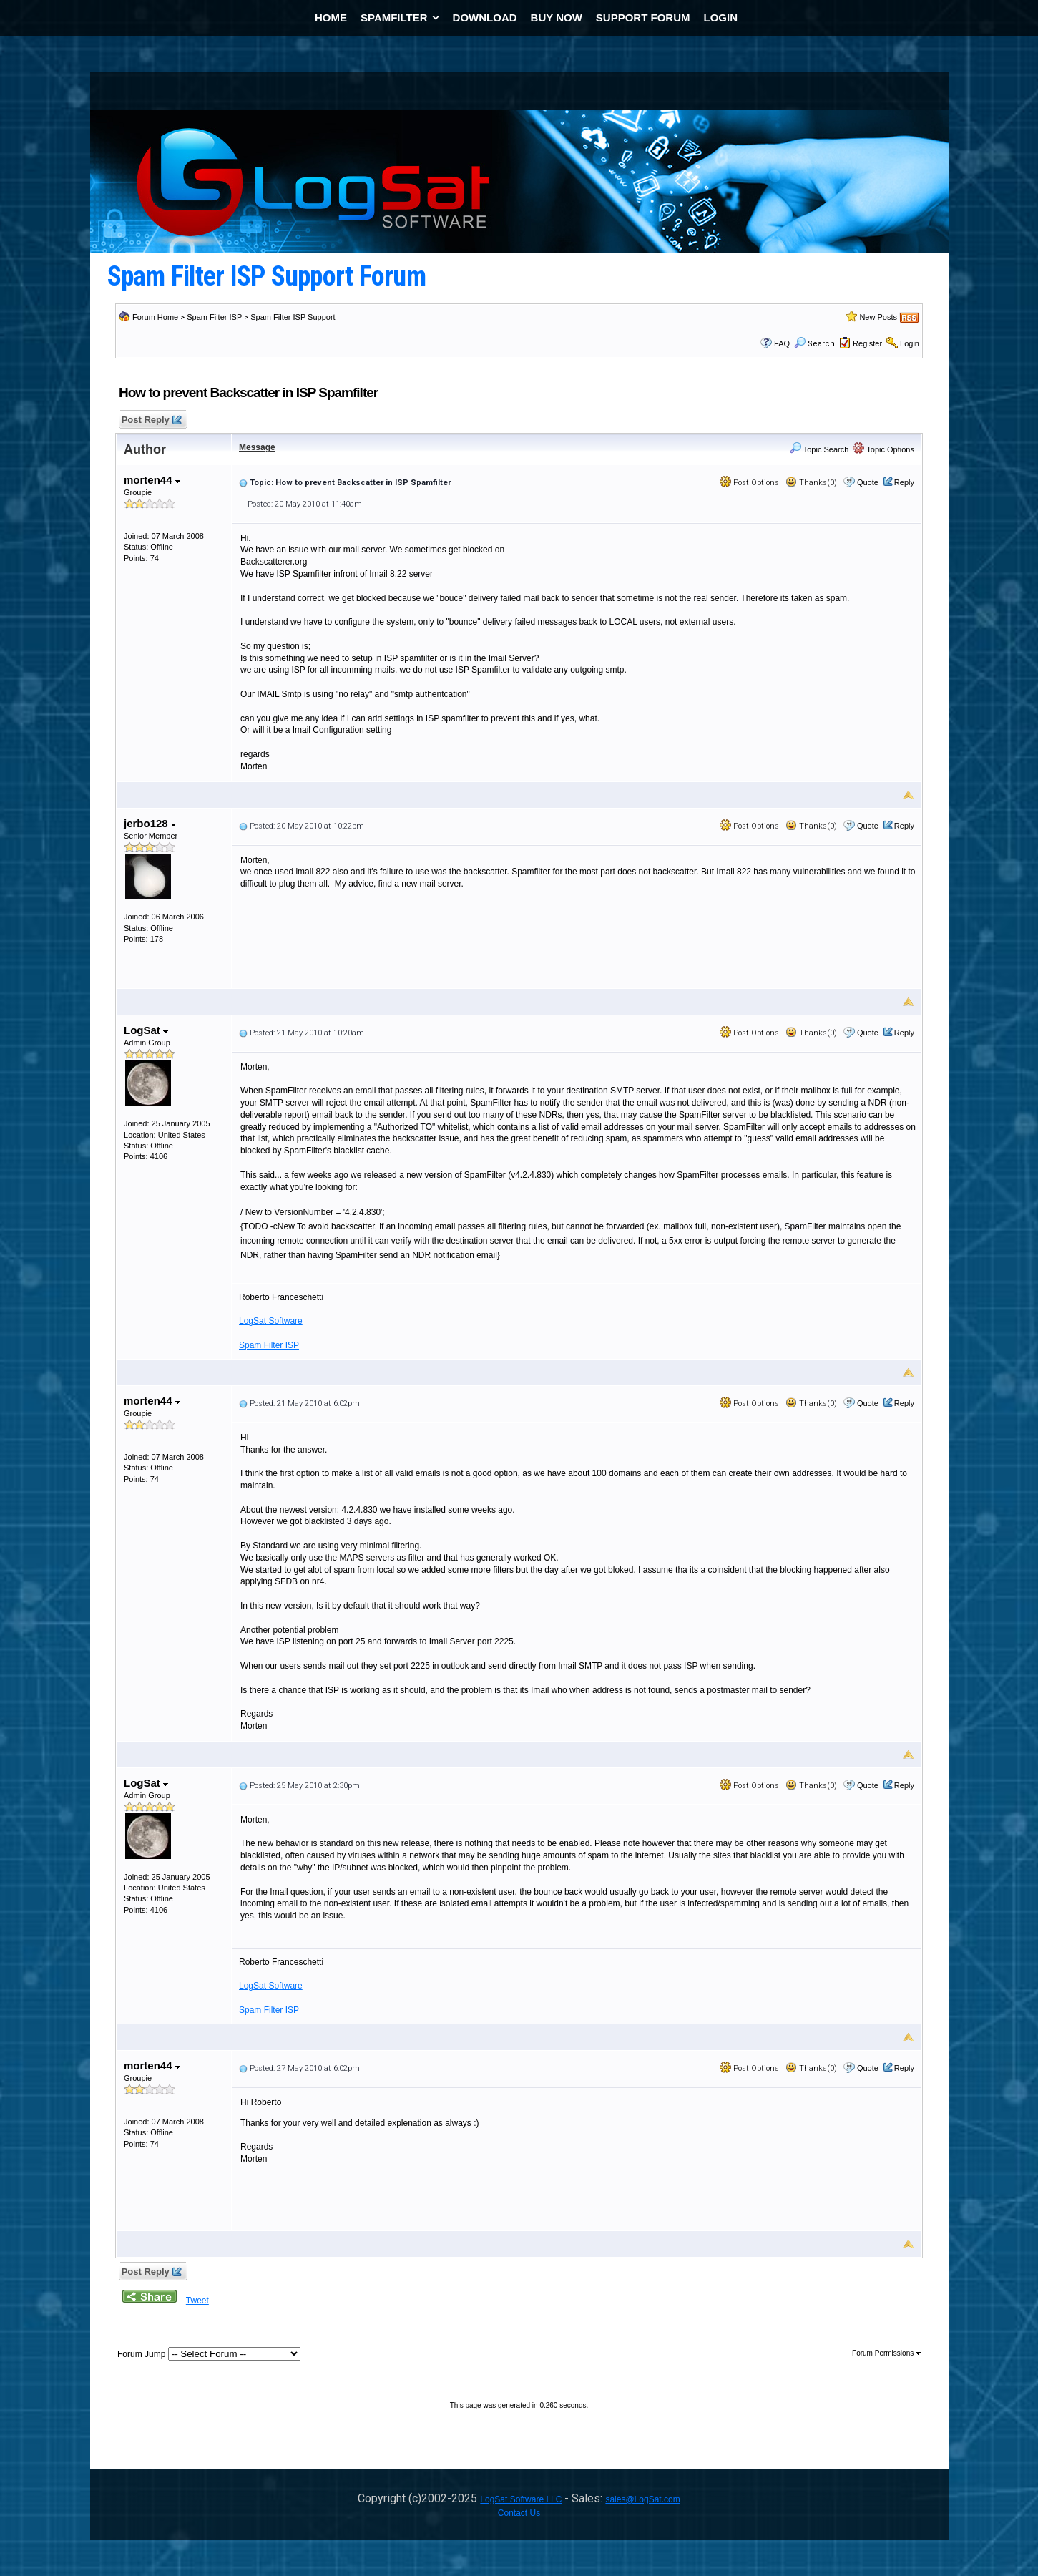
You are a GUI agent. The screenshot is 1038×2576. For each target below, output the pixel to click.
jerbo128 (150, 823)
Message (257, 447)
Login (909, 343)
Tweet (197, 2301)
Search (814, 343)
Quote (867, 482)
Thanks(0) (811, 482)
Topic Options (883, 449)
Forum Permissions (886, 2353)
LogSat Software (271, 1321)
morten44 (152, 480)
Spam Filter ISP (214, 317)
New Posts (878, 317)
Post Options (749, 482)
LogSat (146, 1030)
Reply (904, 482)
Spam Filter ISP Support (292, 317)
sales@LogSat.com (642, 2499)
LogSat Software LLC (521, 2499)
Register (867, 343)
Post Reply (151, 420)
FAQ (782, 343)
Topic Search (819, 449)
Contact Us (519, 2513)
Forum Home (155, 317)
